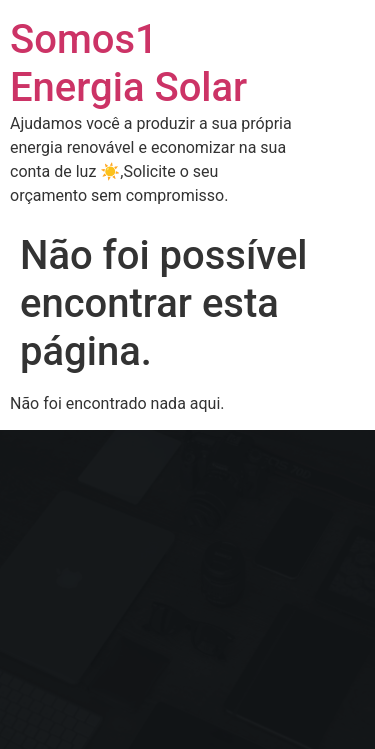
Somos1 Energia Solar (128, 63)
